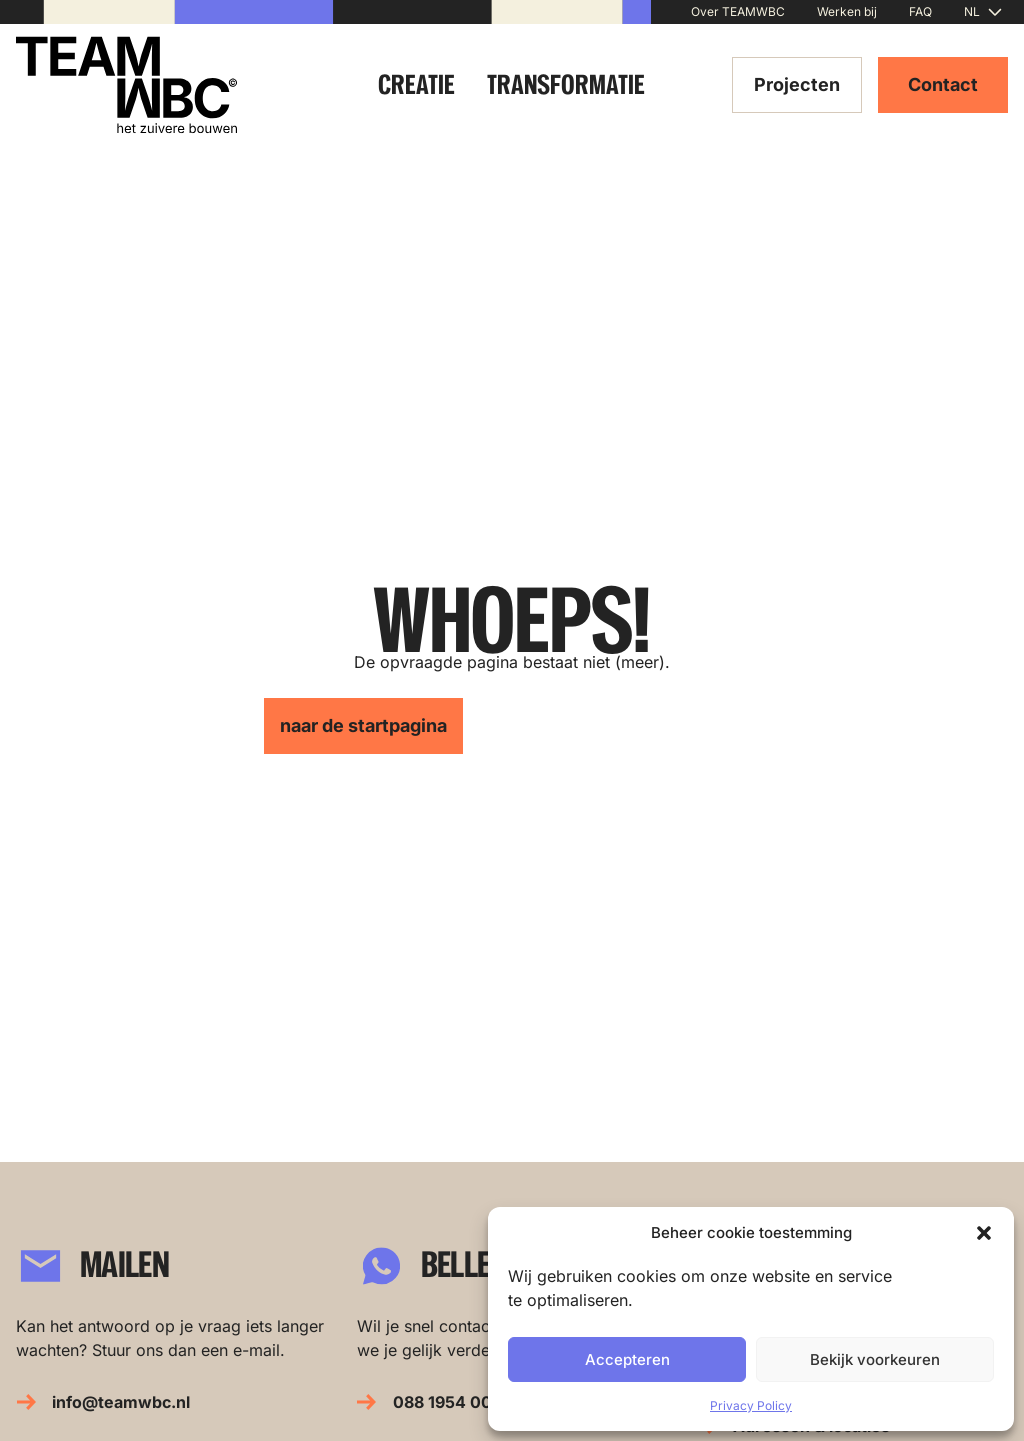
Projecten (797, 84)
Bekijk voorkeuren (875, 1359)
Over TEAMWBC (738, 11)
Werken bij (847, 11)
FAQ (920, 11)
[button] (984, 1233)
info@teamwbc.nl (121, 1402)
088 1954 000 (448, 1402)
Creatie (416, 84)
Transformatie (566, 84)
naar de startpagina (363, 725)
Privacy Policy (751, 1405)
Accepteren (627, 1359)
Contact (943, 84)
